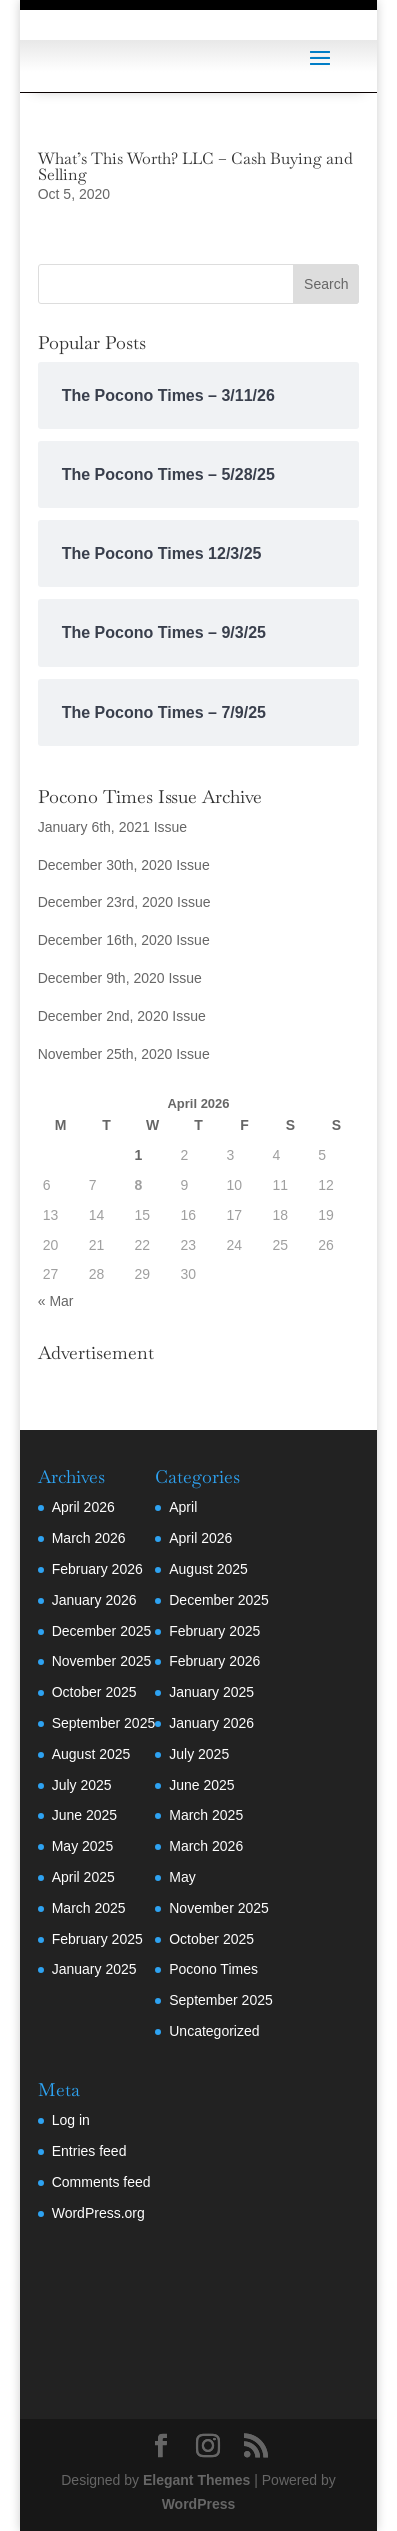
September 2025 (104, 1723)
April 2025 (83, 1877)
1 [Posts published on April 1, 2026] (139, 1155)
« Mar (56, 1301)
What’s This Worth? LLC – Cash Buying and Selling (195, 166)
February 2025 (97, 1939)
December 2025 (102, 1631)
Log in (71, 2120)
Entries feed (89, 2151)
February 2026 (97, 1569)
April (183, 1507)
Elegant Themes (196, 2480)
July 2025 (82, 1785)
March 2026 (89, 1538)
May (182, 1877)
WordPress (199, 2504)
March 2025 (89, 1908)
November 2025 (102, 1661)
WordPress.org (98, 2213)
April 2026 (83, 1507)
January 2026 (94, 1600)
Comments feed (101, 2182)
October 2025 (94, 1692)
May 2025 (82, 1846)
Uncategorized (214, 2031)
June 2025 (84, 1815)
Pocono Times (213, 1969)
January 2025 (94, 1969)
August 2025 (91, 1754)
